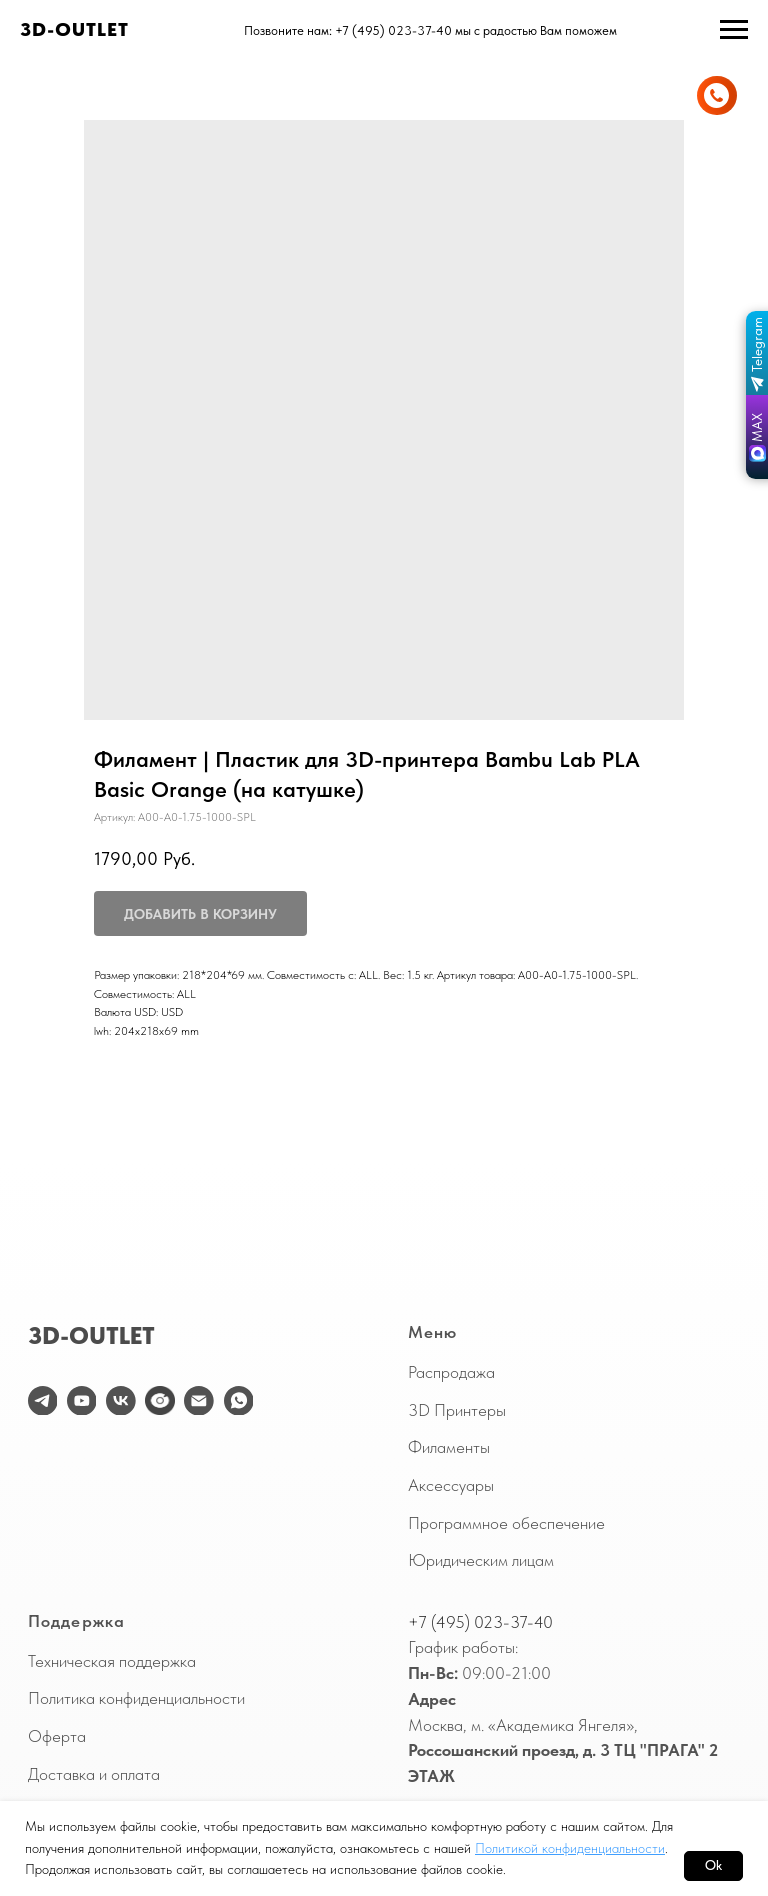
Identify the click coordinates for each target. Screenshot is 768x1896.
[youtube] (82, 1401)
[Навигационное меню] (734, 30)
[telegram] (43, 1401)
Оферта (57, 1736)
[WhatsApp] (239, 1401)
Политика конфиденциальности (136, 1698)
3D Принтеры (457, 1410)
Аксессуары (451, 1485)
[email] (199, 1401)
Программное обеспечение (506, 1523)
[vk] (121, 1401)
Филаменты (449, 1447)
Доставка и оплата (94, 1774)
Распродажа (451, 1372)
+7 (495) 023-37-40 (480, 1622)
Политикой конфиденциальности (570, 1848)
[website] (160, 1401)
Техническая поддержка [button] (112, 1661)
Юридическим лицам (481, 1560)
